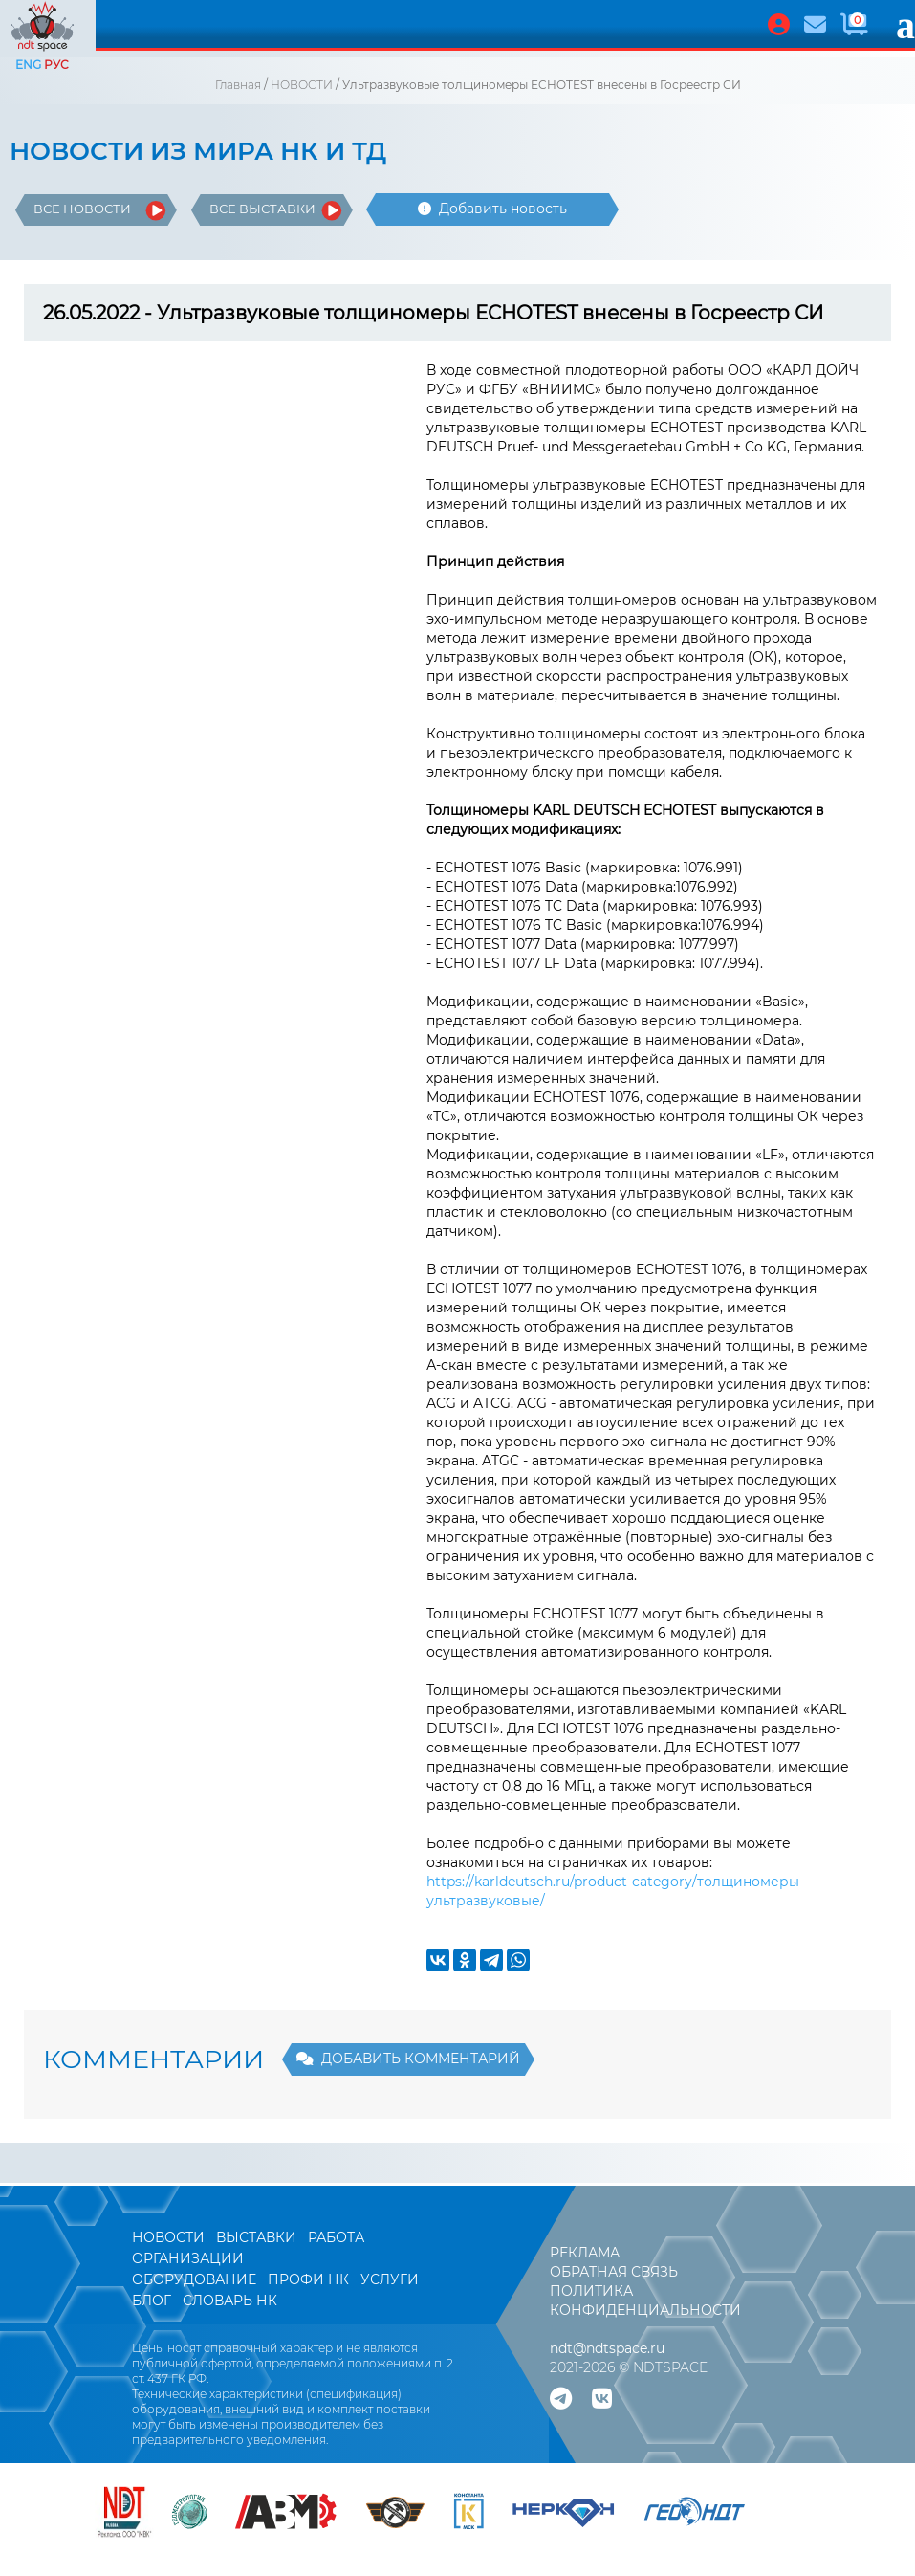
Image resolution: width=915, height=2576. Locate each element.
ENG (28, 64)
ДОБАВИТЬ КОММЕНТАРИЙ (408, 2058)
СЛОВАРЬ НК (230, 2300)
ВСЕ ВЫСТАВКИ (262, 208)
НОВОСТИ (302, 84)
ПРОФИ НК (308, 2279)
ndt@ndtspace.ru (607, 2348)
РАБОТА (336, 2237)
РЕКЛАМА (585, 2252)
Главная (238, 84)
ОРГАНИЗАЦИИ (188, 2258)
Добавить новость (492, 208)
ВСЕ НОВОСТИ (82, 208)
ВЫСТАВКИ (258, 2237)
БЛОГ (151, 2300)
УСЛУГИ (389, 2279)
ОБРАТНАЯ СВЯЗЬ (614, 2271)
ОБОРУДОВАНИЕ (194, 2279)
